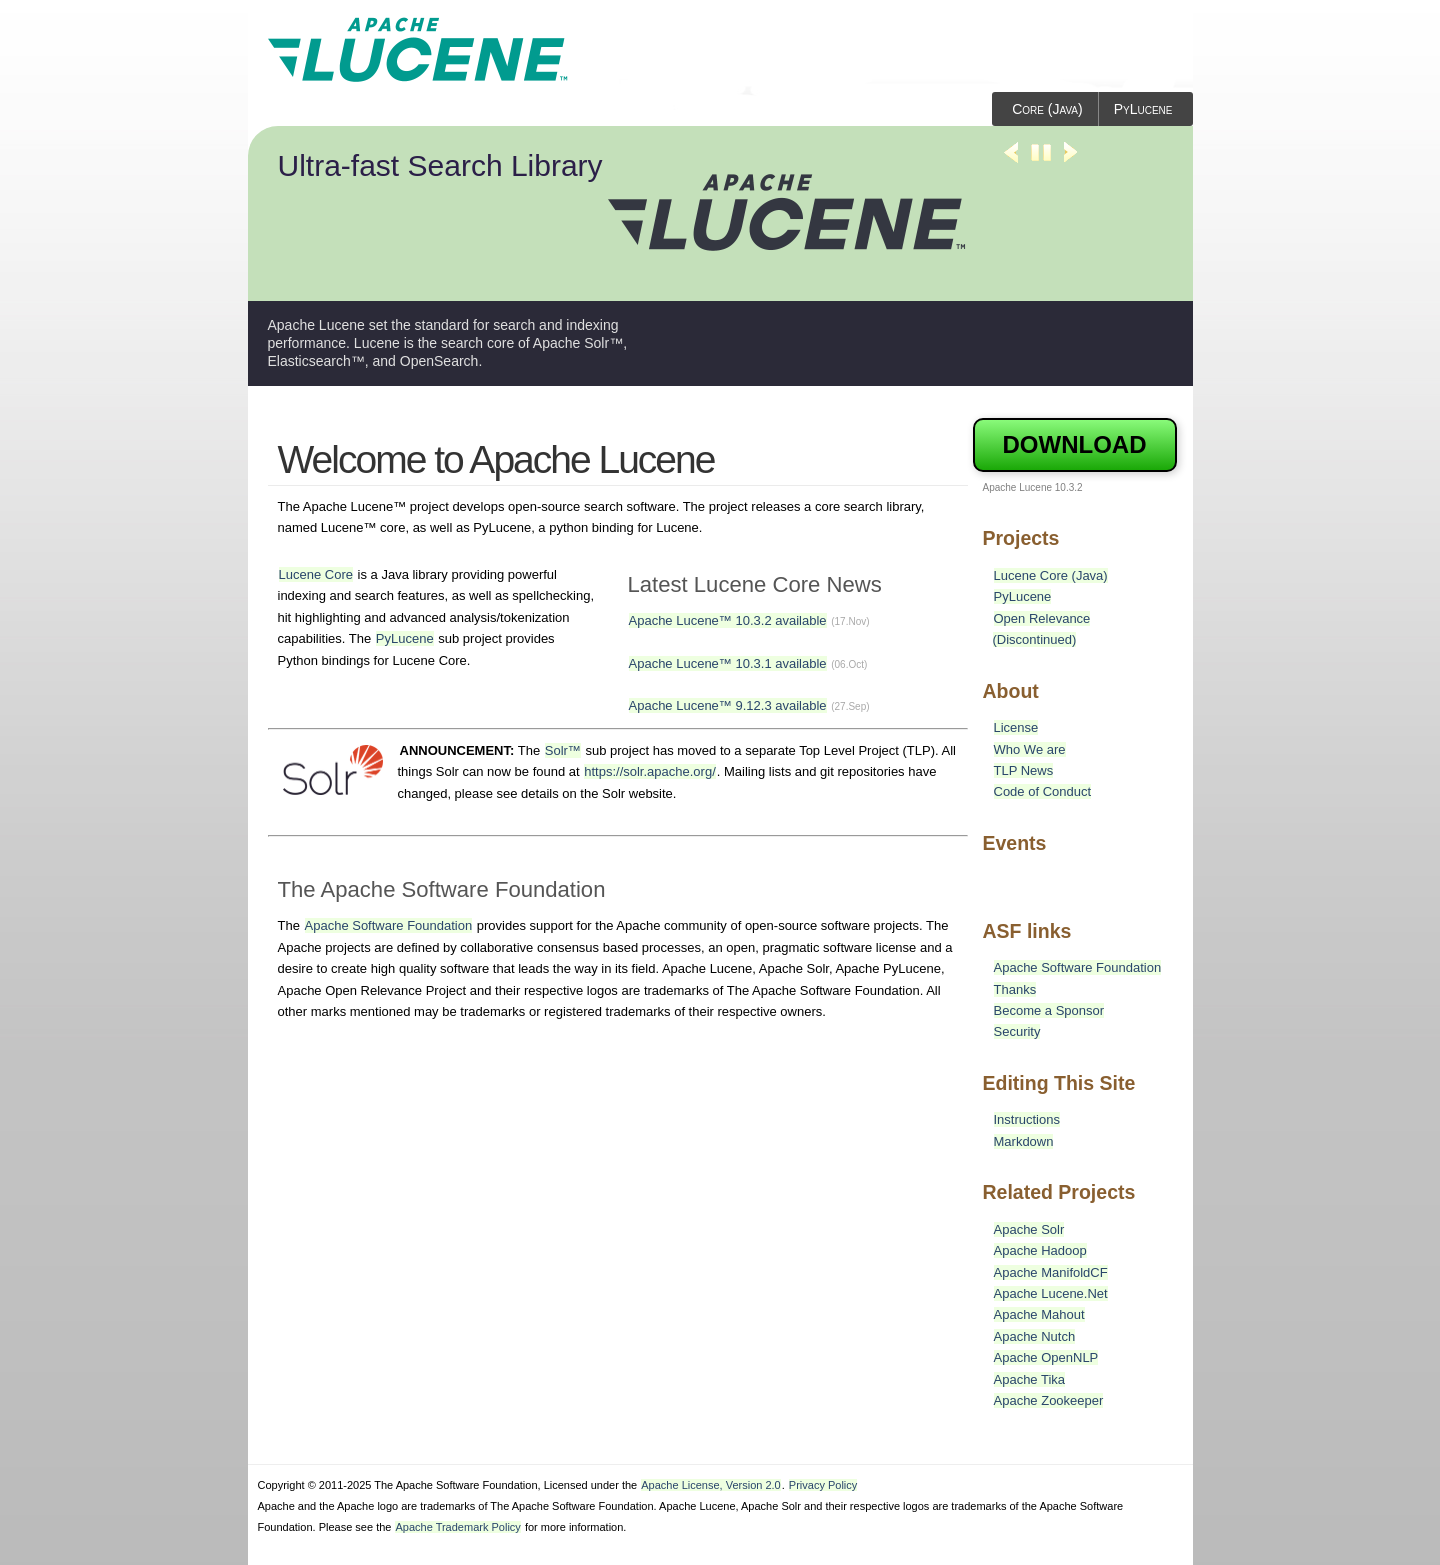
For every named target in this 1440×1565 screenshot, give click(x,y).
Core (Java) (1047, 109)
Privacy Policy (823, 1485)
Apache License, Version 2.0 (710, 1485)
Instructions (1027, 1119)
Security (1017, 1031)
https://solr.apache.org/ (650, 771)
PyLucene (1143, 109)
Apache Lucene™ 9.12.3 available (728, 705)
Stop (1041, 161)
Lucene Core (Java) (1051, 575)
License (1016, 727)
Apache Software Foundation (389, 925)
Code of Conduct (1043, 791)
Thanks (1015, 989)
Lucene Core (316, 574)
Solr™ (563, 750)
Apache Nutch (1035, 1336)
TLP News (1024, 770)
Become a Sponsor (1049, 1010)
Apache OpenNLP (1046, 1357)
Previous (1011, 161)
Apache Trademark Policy (457, 1527)
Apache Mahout (1039, 1314)
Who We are (1030, 749)
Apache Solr (1029, 1229)
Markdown (1024, 1141)
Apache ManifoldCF (1051, 1272)
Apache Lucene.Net (1051, 1293)
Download (1075, 444)
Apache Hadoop (1040, 1250)
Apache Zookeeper (1049, 1400)
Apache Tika (1030, 1379)
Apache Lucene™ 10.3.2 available (728, 620)
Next (1071, 161)
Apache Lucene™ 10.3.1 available (728, 663)
